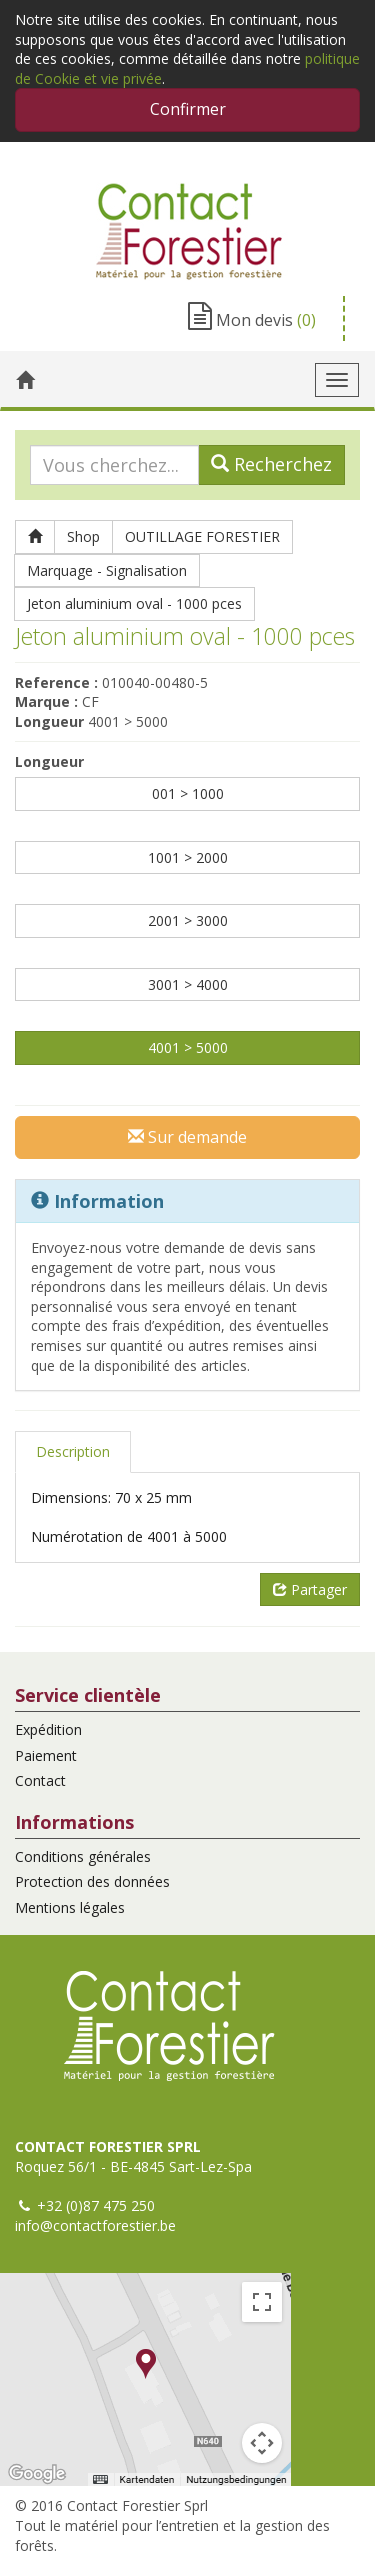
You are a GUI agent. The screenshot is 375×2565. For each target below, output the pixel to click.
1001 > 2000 (188, 857)
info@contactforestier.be (95, 2225)
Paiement (46, 1755)
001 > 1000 (188, 793)
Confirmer (188, 109)
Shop (83, 536)
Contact (40, 1780)
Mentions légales (70, 1907)
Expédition (48, 1729)
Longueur (49, 761)
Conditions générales (83, 1856)
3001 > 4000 (188, 984)
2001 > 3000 (188, 920)
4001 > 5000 (188, 1047)
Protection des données (92, 1881)
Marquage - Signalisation (107, 570)
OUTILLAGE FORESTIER (202, 536)
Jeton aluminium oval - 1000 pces (134, 603)
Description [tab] (73, 1451)
